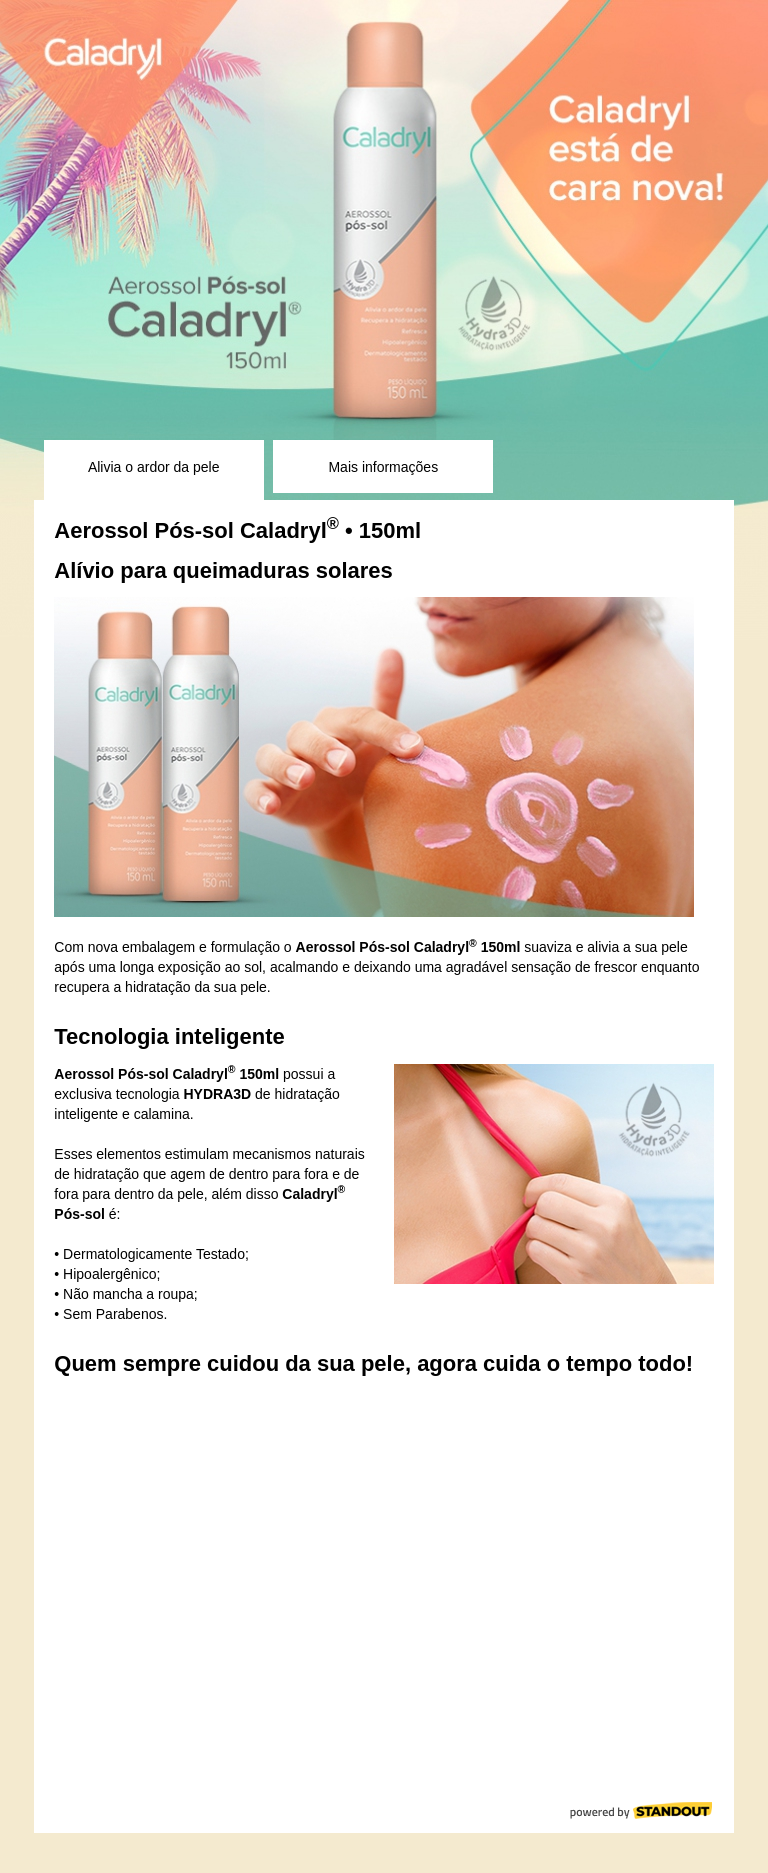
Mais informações (383, 467)
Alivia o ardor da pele (154, 467)
